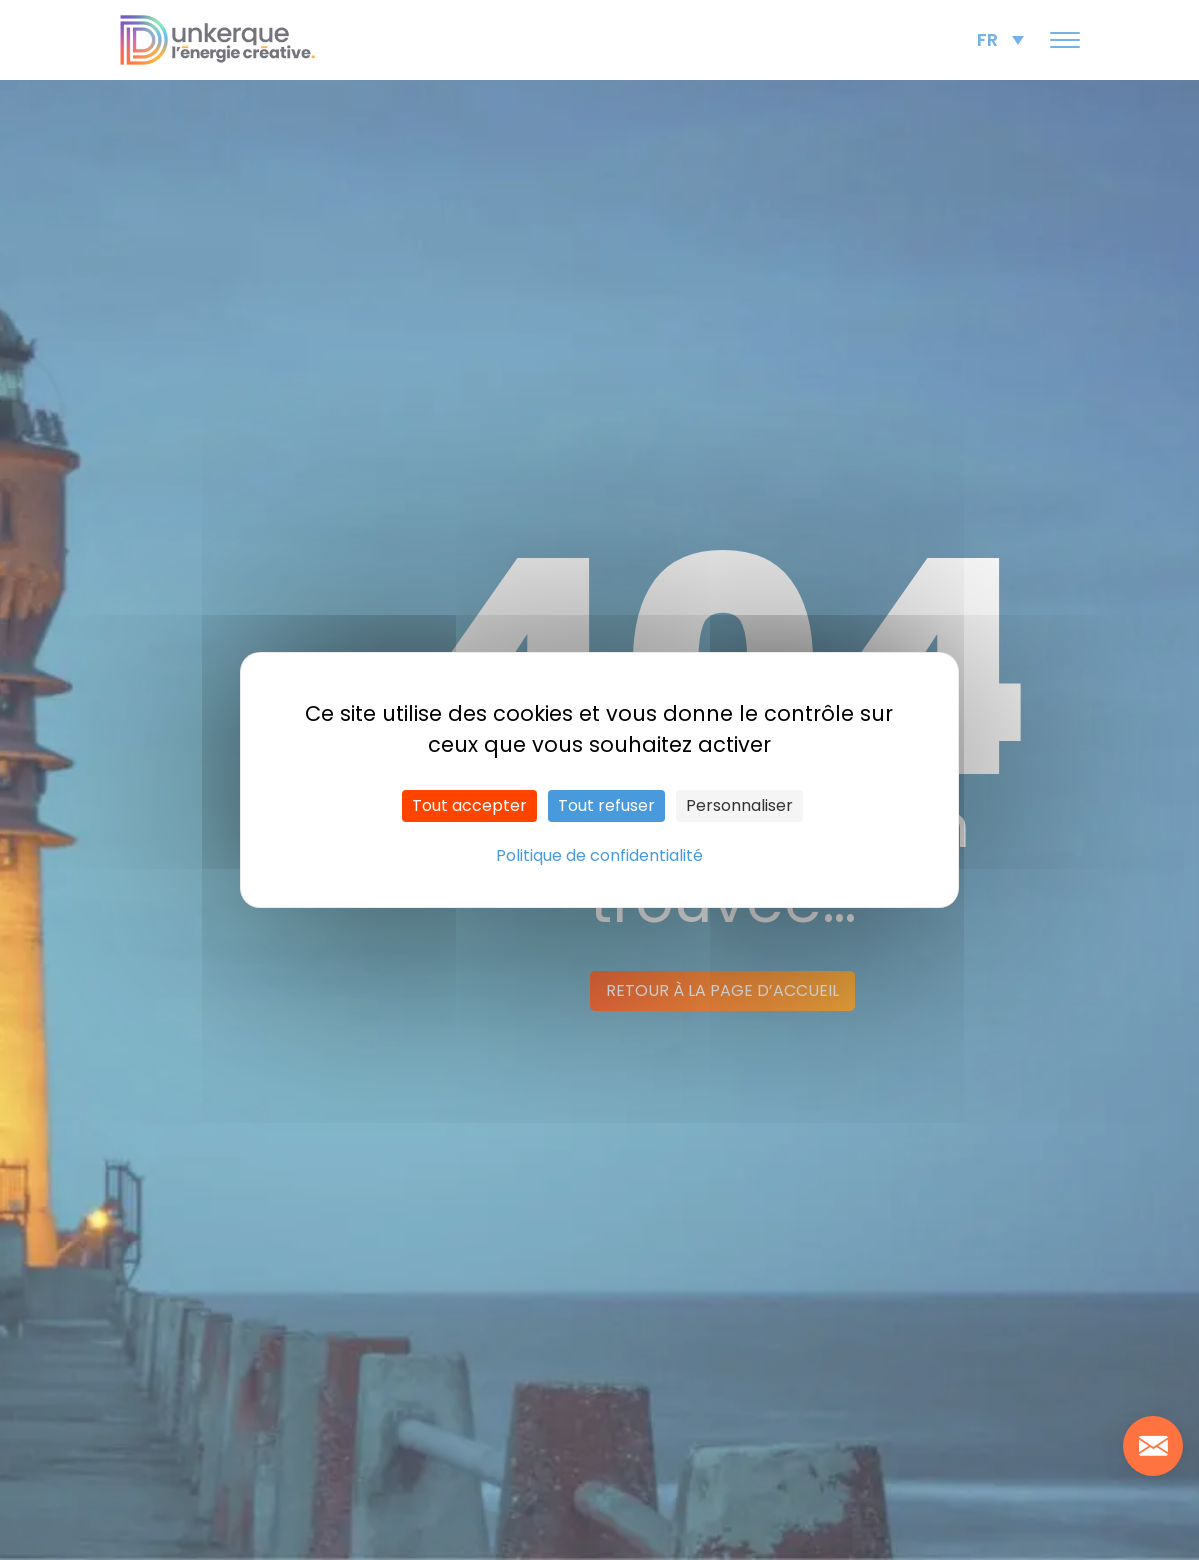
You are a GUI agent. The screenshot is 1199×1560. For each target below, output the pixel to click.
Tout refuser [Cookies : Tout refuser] (606, 805)
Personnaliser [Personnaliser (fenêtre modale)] (739, 805)
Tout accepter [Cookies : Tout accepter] (469, 805)
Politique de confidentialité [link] (599, 855)
